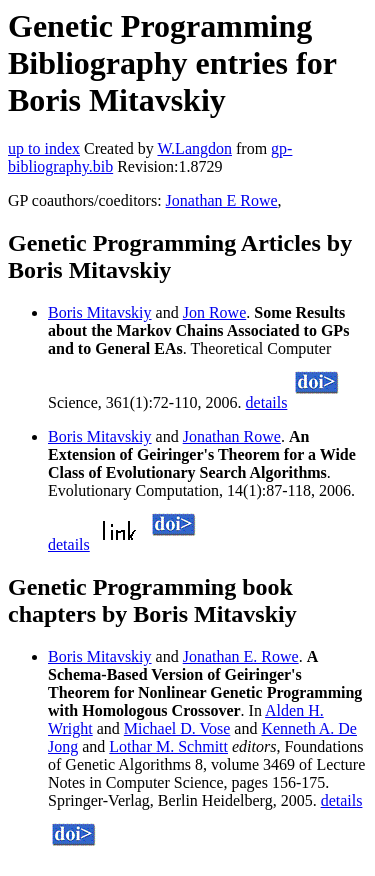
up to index (44, 148)
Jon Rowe (215, 312)
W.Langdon (194, 148)
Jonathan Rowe (232, 436)
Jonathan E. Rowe (241, 656)
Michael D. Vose (177, 728)
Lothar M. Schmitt (168, 746)
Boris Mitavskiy (100, 312)
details (267, 402)
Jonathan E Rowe (222, 200)
